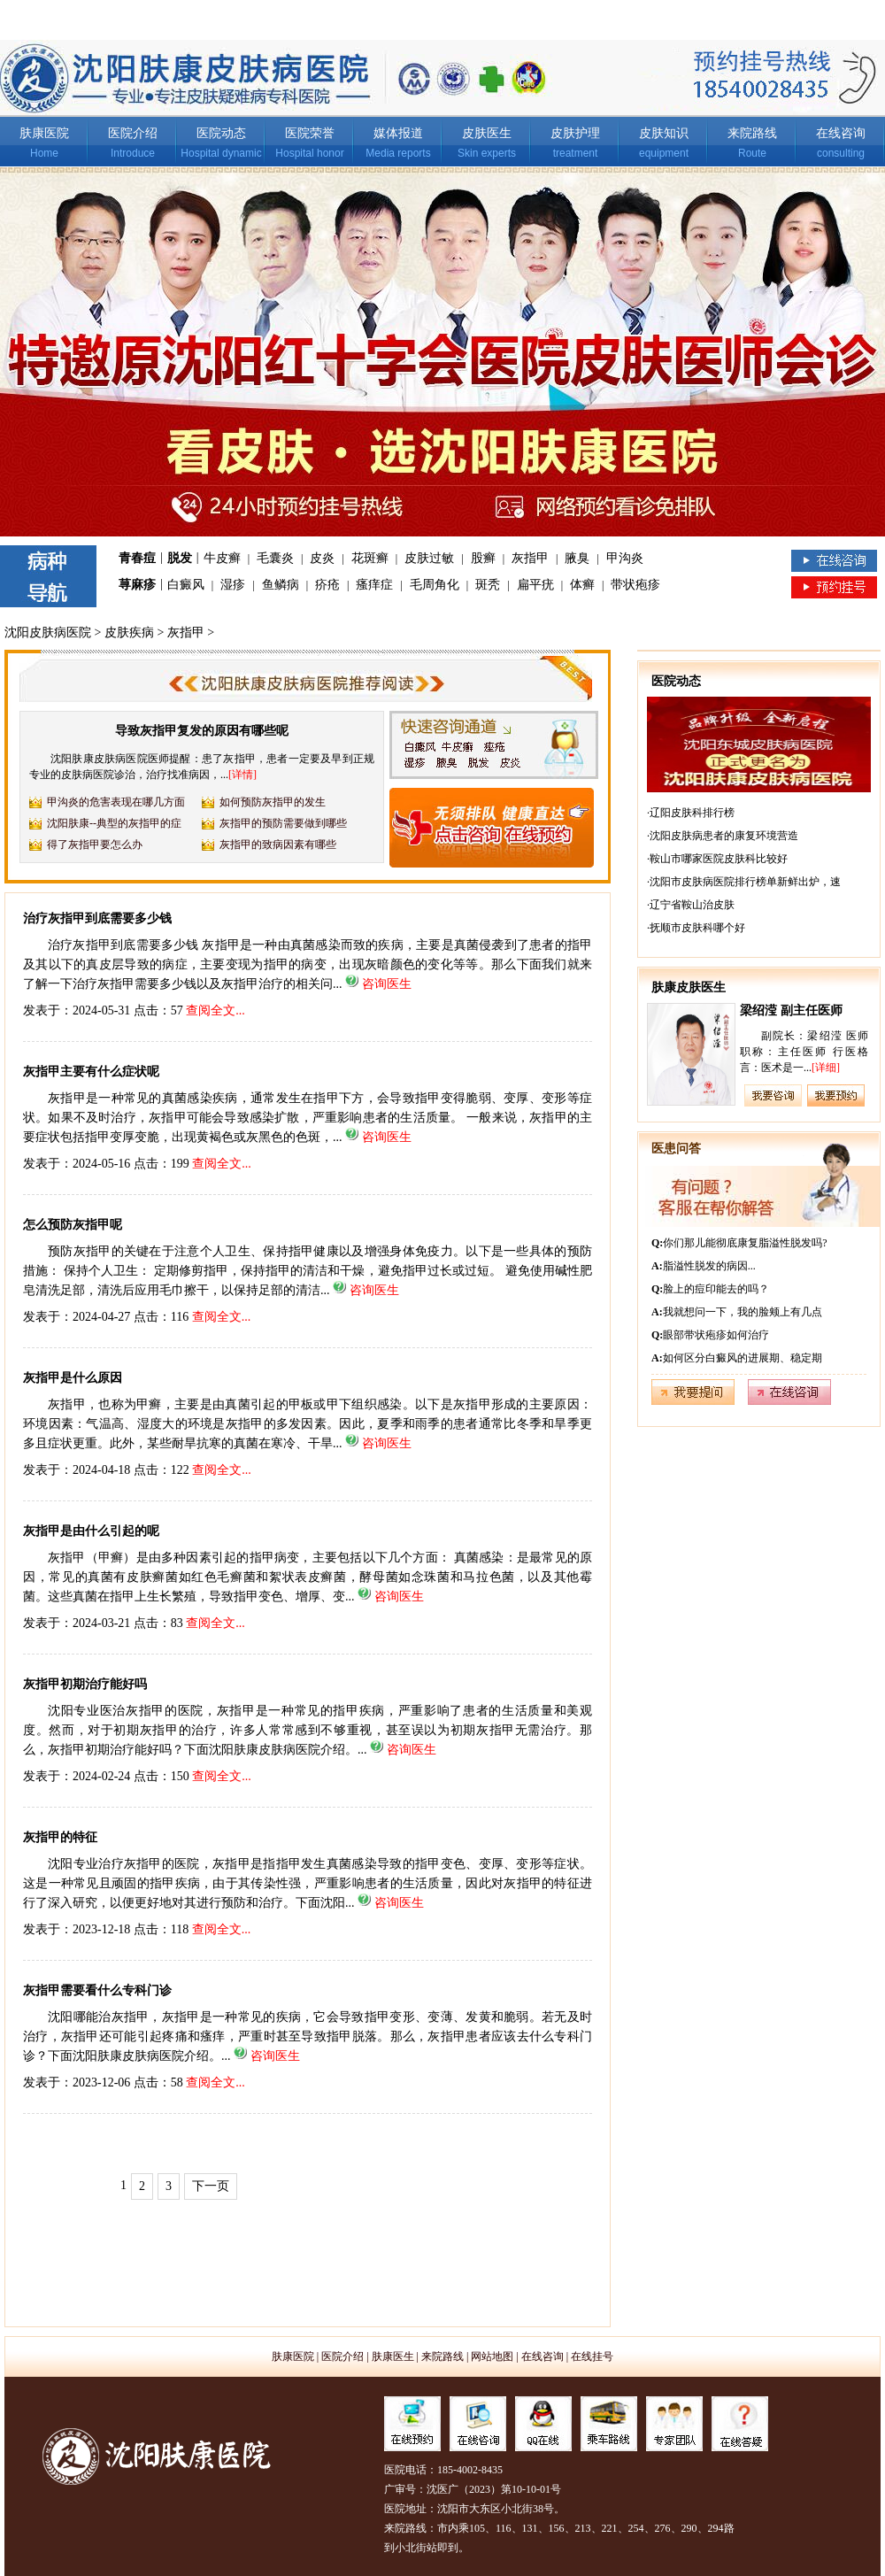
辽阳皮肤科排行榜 (692, 812)
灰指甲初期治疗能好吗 (85, 1684)
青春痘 (137, 558)
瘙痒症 (374, 584)
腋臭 (577, 558)
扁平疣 (535, 584)
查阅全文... (215, 1010)
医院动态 (221, 133)
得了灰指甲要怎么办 (94, 844)
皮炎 (322, 558)
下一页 (210, 2186)
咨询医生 (387, 984)
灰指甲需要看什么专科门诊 (97, 1990)
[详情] (242, 774)
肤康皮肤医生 (688, 987)
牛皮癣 (222, 558)
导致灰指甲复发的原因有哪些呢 (202, 730)
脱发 (179, 558)
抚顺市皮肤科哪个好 (697, 928)
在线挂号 (592, 2356)
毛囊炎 (275, 558)
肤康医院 (44, 133)
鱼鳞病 (280, 584)
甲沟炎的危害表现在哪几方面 (116, 802)
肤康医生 (393, 2356)
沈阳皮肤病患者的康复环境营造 (724, 835)
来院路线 (752, 133)
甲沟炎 (624, 558)
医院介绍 (133, 133)
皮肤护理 (575, 133)
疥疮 (327, 584)
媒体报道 (398, 133)
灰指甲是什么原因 (72, 1377)
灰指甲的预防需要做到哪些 (283, 823)
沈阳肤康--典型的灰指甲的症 (114, 823)
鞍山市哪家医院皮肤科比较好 (719, 858)
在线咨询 (841, 133)
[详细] (826, 1067)
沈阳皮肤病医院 (47, 632)
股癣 (483, 558)
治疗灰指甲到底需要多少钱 (97, 918)
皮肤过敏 (429, 558)
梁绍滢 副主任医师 (791, 1010)
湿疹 (232, 584)
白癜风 (185, 584)
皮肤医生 (487, 133)
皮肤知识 (664, 133)
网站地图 (492, 2356)
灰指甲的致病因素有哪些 (277, 844)
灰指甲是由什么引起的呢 (91, 1531)
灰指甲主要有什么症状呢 (91, 1071)
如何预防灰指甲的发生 (272, 802)
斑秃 (487, 584)
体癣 (582, 584)
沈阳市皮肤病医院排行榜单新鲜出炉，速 (745, 881)
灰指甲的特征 (60, 1837)
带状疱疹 (635, 584)
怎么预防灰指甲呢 (72, 1224)
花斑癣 (370, 558)
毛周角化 (434, 584)
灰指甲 (530, 558)
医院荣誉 (310, 133)
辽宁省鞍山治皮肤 (692, 905)
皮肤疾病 (129, 632)
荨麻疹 (137, 584)
